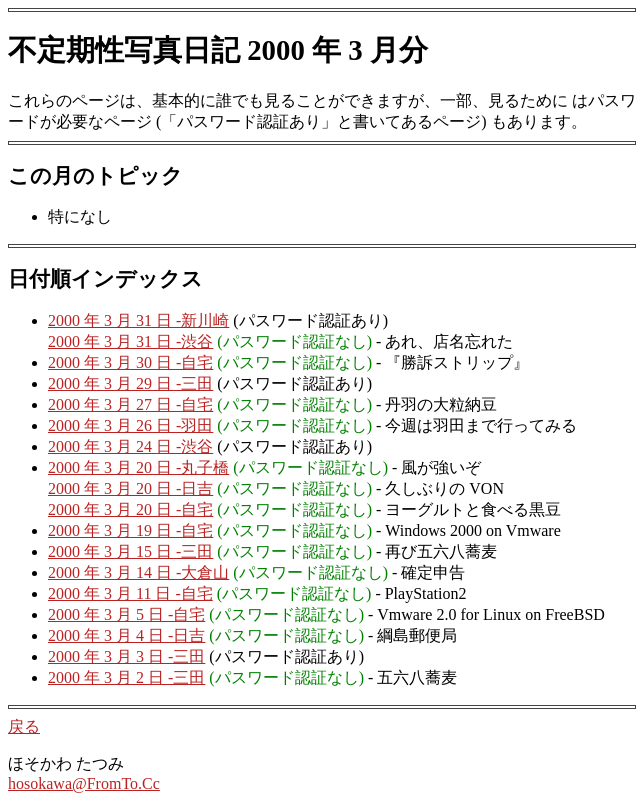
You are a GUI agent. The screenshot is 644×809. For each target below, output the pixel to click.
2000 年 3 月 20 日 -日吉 (130, 488)
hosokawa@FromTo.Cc (84, 783)
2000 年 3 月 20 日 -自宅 (130, 509)
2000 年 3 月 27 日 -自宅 (130, 404)
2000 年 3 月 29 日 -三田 (130, 383)
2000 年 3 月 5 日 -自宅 (126, 614)
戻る (24, 726)
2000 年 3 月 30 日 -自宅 (130, 362)
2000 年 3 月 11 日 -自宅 (130, 593)
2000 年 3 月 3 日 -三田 (126, 656)
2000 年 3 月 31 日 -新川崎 (138, 320)
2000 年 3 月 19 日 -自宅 (130, 530)
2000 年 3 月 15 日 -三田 (130, 551)
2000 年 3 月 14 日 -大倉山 (138, 572)
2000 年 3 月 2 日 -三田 (126, 677)
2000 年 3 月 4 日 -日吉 (126, 635)
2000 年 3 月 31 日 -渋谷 (130, 341)
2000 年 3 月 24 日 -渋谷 (130, 446)
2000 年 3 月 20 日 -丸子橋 (138, 467)
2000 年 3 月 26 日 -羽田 (130, 425)
